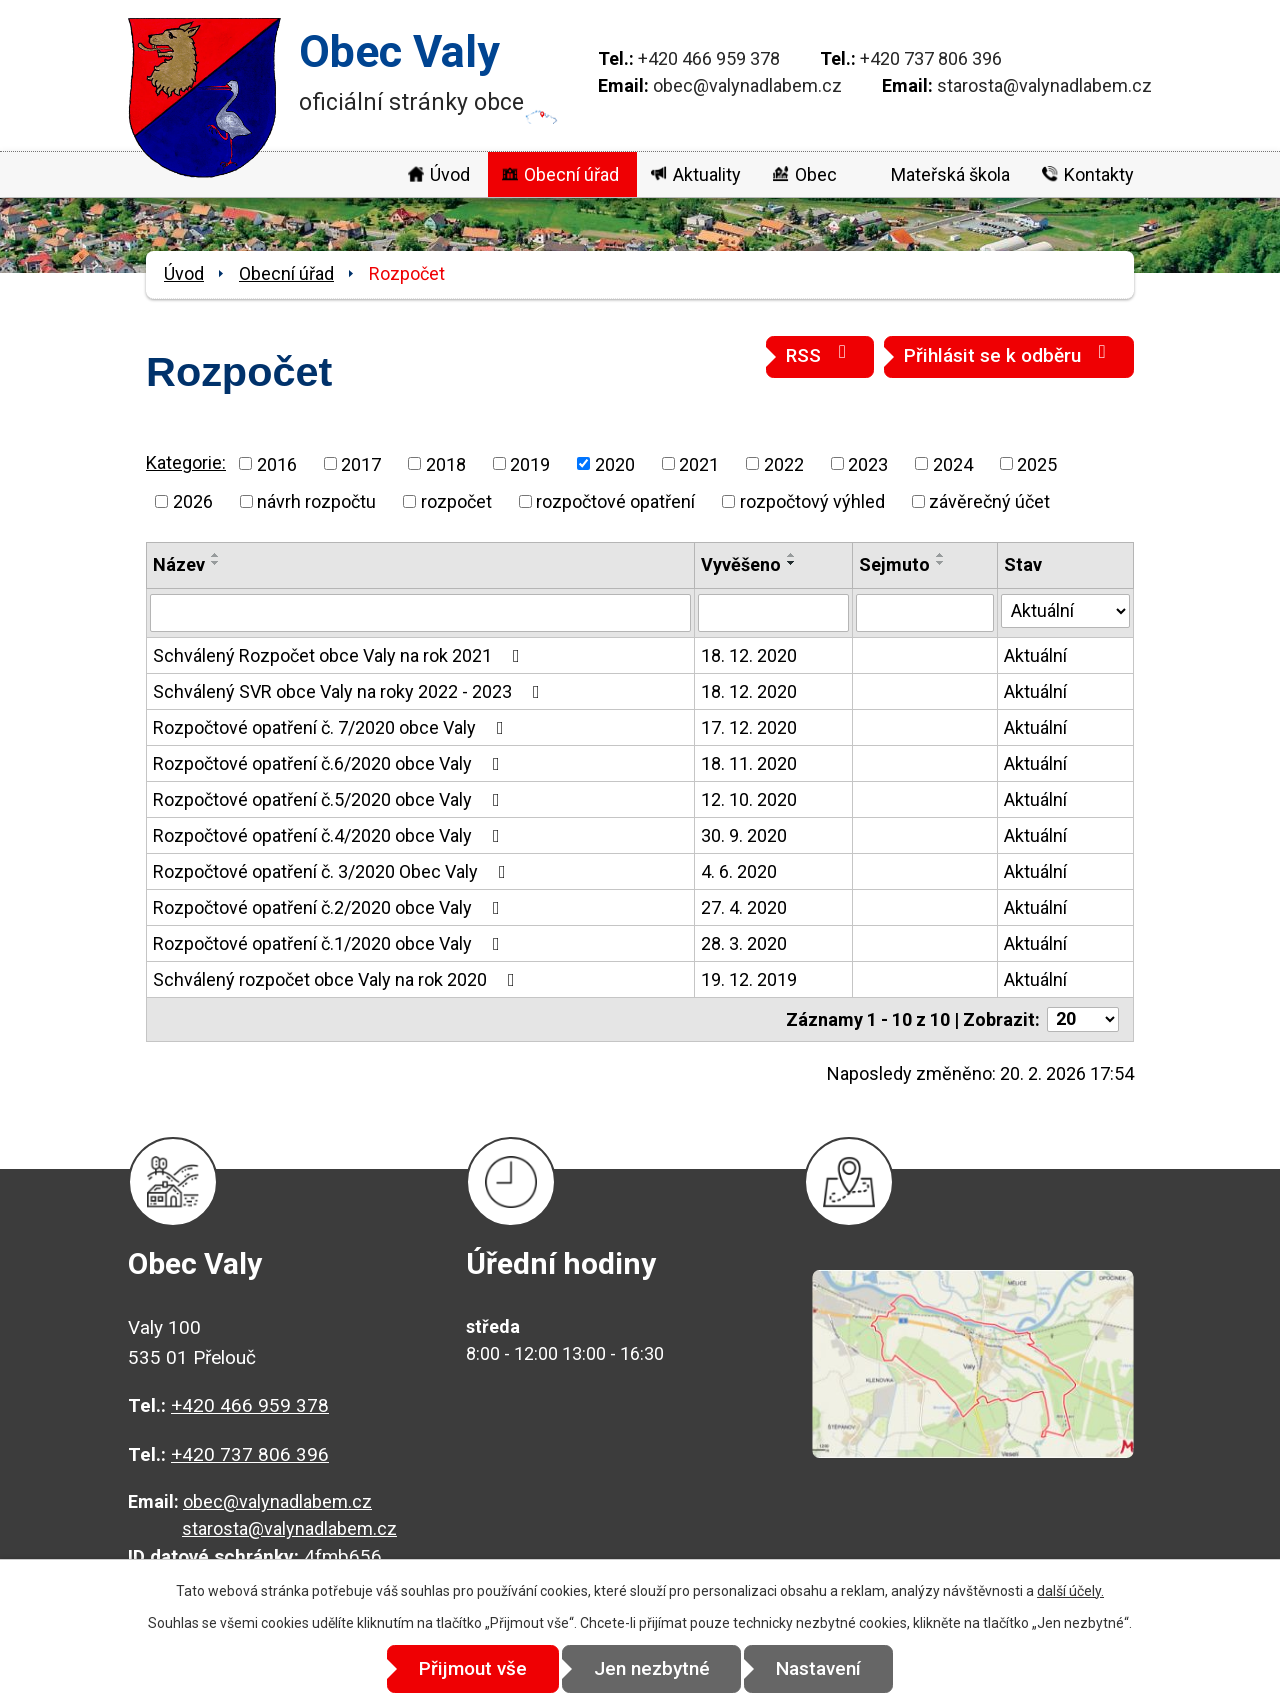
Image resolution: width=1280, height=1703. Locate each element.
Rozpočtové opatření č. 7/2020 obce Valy (332, 727)
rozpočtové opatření (615, 501)
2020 (615, 463)
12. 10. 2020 (749, 799)
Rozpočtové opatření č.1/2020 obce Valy (330, 943)
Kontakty (1099, 174)
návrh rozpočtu (316, 501)
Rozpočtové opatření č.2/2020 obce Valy (330, 907)
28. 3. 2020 (744, 943)
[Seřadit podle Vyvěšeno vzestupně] (792, 555)
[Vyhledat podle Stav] (1065, 611)
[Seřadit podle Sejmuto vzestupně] (941, 555)
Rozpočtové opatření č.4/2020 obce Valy (330, 835)
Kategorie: (186, 462)
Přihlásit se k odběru (1009, 354)
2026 (193, 501)
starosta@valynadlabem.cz (1044, 85)
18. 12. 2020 (749, 655)
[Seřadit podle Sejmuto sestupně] (941, 563)
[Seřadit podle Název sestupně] (216, 563)
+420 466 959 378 (709, 58)
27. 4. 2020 (744, 907)
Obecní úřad (571, 174)
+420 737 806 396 (931, 58)
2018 (446, 463)
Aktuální (1035, 655)
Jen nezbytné (652, 1668)
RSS (820, 354)
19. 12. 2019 (749, 979)
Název (179, 564)
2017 (361, 463)
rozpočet (456, 501)
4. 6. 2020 (739, 871)
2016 (277, 463)
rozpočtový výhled (812, 501)
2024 (953, 463)
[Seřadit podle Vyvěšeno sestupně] (792, 563)
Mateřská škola (950, 174)
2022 (784, 463)
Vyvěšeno (741, 564)
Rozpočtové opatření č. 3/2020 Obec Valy (333, 871)
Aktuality (707, 174)
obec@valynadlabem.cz (747, 85)
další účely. (1070, 1591)
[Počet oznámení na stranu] (1083, 1019)
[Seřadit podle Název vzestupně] (216, 555)
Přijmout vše (472, 1668)
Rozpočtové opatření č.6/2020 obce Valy (330, 763)
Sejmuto (894, 564)
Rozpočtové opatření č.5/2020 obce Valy (330, 799)
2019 (530, 463)
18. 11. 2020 (749, 763)
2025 (1037, 463)
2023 (868, 463)
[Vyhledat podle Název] (420, 613)
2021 (699, 463)
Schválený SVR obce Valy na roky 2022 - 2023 (350, 691)
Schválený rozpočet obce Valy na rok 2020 (338, 979)
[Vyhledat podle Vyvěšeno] (773, 613)
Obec (816, 174)
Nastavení (820, 1668)
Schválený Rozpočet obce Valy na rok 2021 (340, 655)
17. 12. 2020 (749, 727)
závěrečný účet (989, 501)
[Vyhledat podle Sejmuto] (925, 613)
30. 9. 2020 (744, 835)
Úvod (450, 174)
